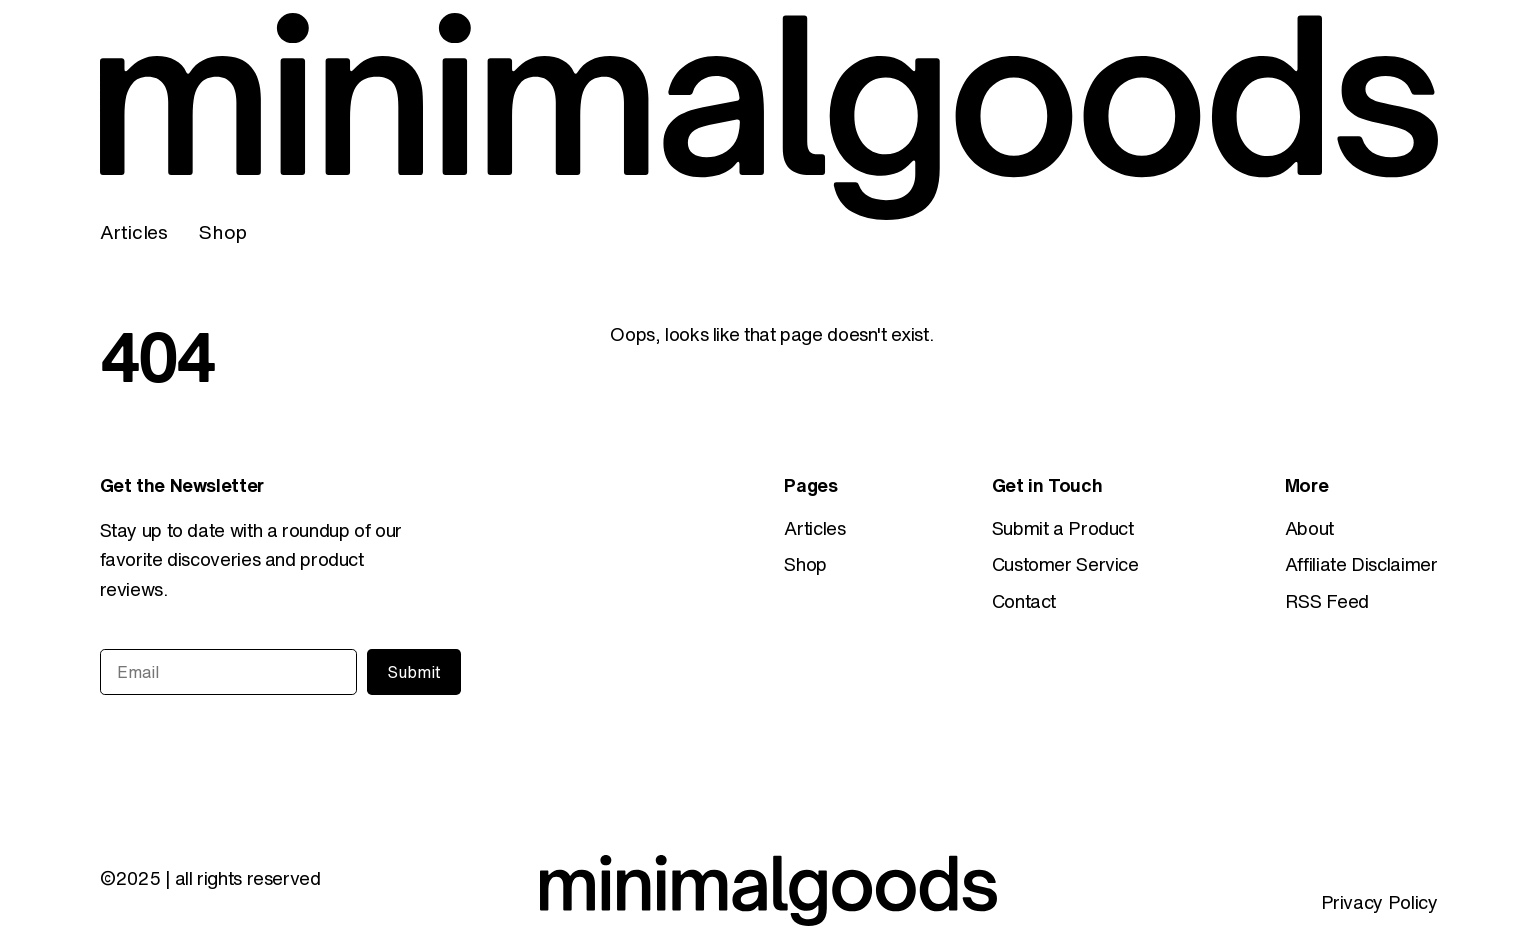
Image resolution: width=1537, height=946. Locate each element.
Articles (134, 231)
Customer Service (1065, 564)
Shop (222, 231)
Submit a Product (1063, 528)
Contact (1024, 601)
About (1309, 528)
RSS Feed (1327, 601)
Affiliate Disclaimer (1361, 564)
